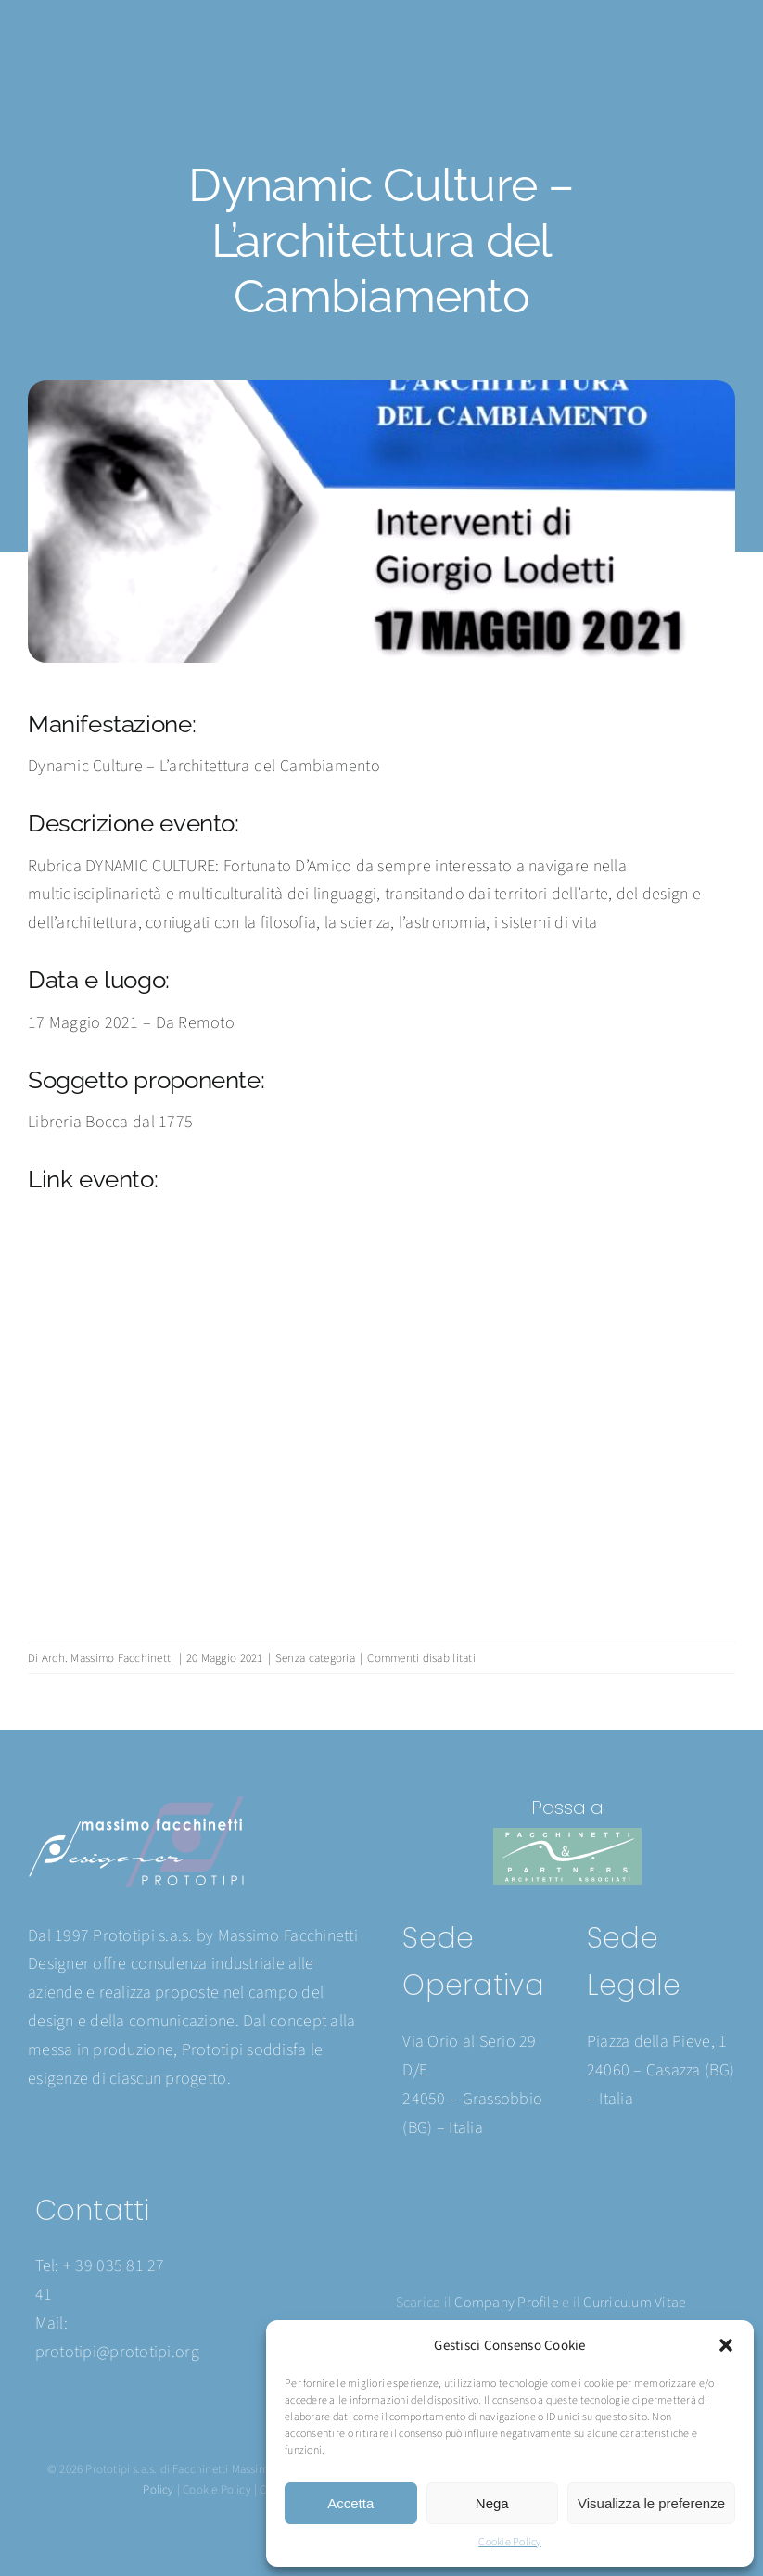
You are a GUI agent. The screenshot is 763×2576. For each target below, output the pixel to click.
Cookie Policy (509, 2542)
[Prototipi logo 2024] (135, 1804)
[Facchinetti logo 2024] (567, 1835)
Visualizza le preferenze (651, 2503)
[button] (726, 2345)
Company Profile (506, 2302)
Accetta (350, 2503)
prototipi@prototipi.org (117, 2352)
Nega (492, 2503)
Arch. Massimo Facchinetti (108, 1658)
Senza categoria (315, 1658)
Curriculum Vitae (634, 2302)
